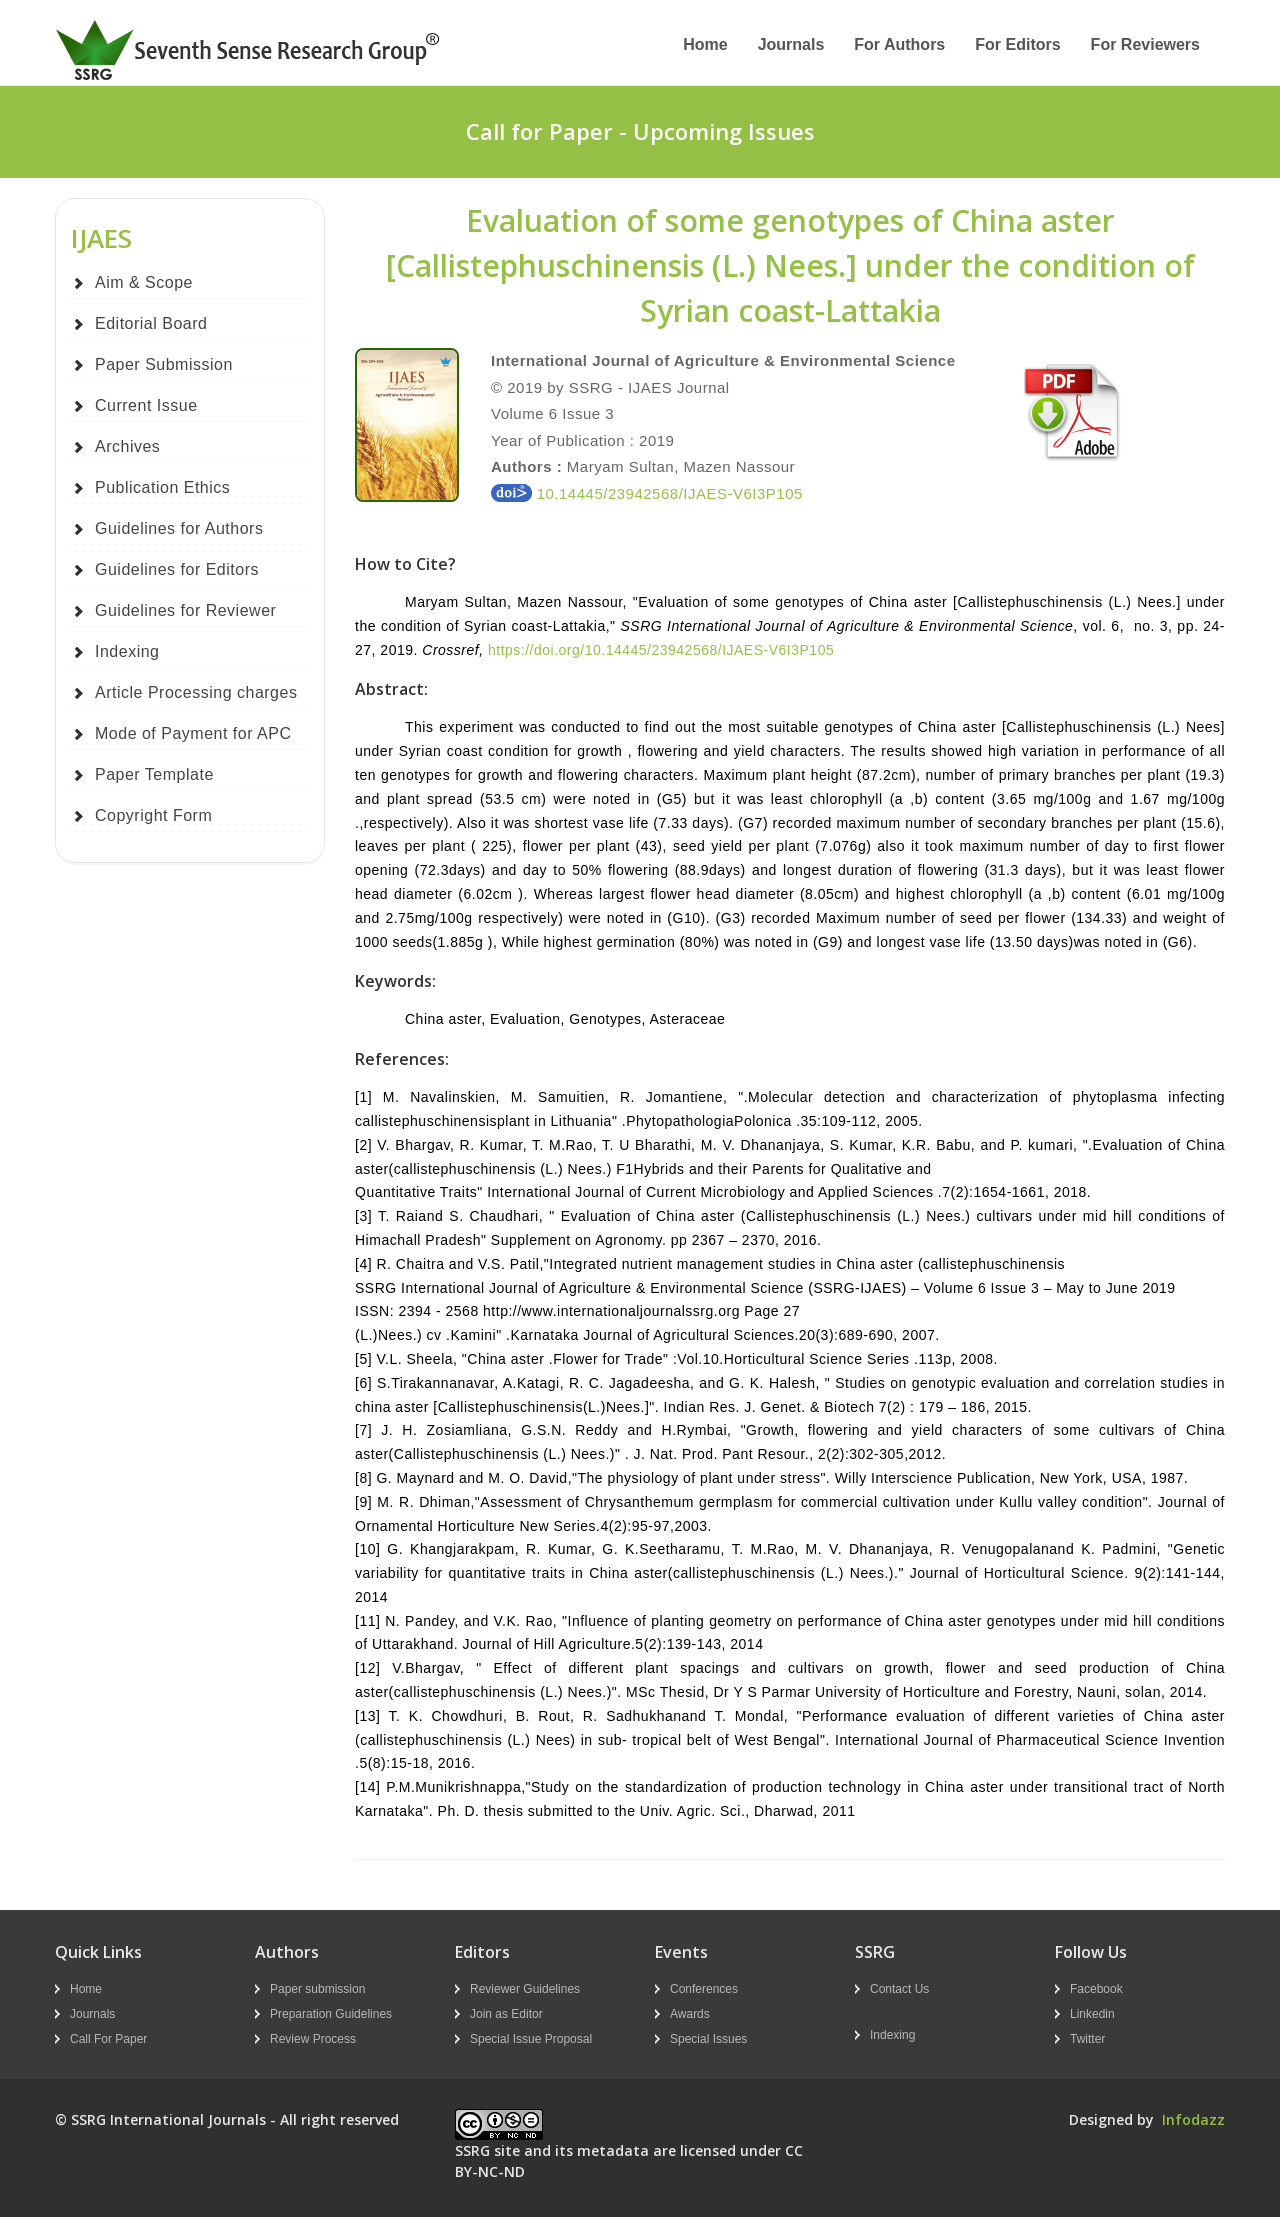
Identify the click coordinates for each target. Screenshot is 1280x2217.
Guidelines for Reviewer (185, 610)
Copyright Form (153, 815)
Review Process (313, 2039)
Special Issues (708, 2039)
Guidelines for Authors (179, 528)
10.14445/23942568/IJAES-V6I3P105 (647, 493)
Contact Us (899, 1989)
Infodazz (1193, 2119)
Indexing (127, 651)
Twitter (1087, 2039)
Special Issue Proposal (531, 2039)
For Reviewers (1145, 44)
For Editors (1017, 44)
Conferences (704, 1989)
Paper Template (154, 774)
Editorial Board (151, 323)
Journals (791, 44)
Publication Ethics (162, 487)
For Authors (899, 44)
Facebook (1096, 1989)
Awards (690, 2014)
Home (705, 44)
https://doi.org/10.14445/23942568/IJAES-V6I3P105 (661, 650)
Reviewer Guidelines (525, 1989)
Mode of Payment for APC (193, 733)
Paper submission (317, 1989)
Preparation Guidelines (331, 2014)
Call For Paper (108, 2039)
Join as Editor (506, 2014)
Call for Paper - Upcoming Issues (640, 131)
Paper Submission (164, 364)
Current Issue (146, 405)
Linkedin (1092, 2014)
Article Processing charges (196, 692)
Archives (127, 446)
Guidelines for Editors (177, 569)
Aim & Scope (144, 282)
